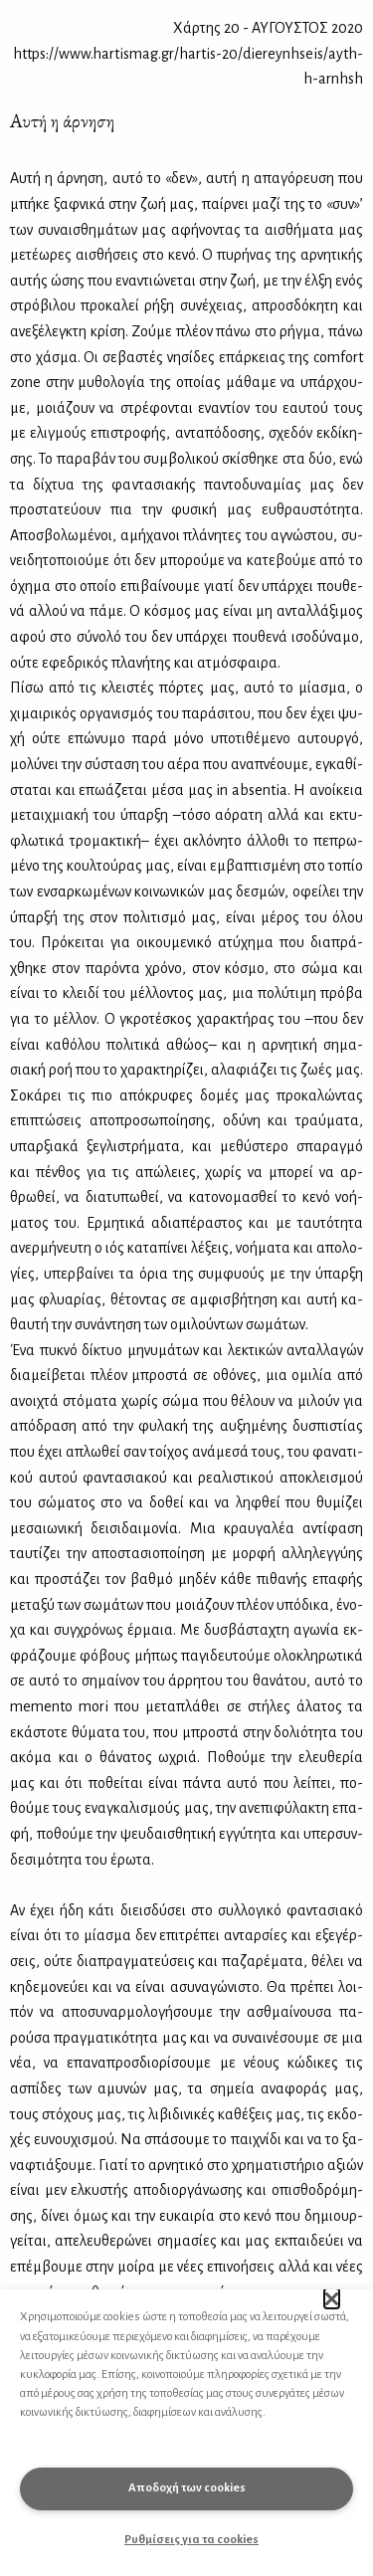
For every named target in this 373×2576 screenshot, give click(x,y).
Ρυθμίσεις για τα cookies (191, 2539)
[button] (331, 2298)
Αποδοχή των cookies (187, 2487)
